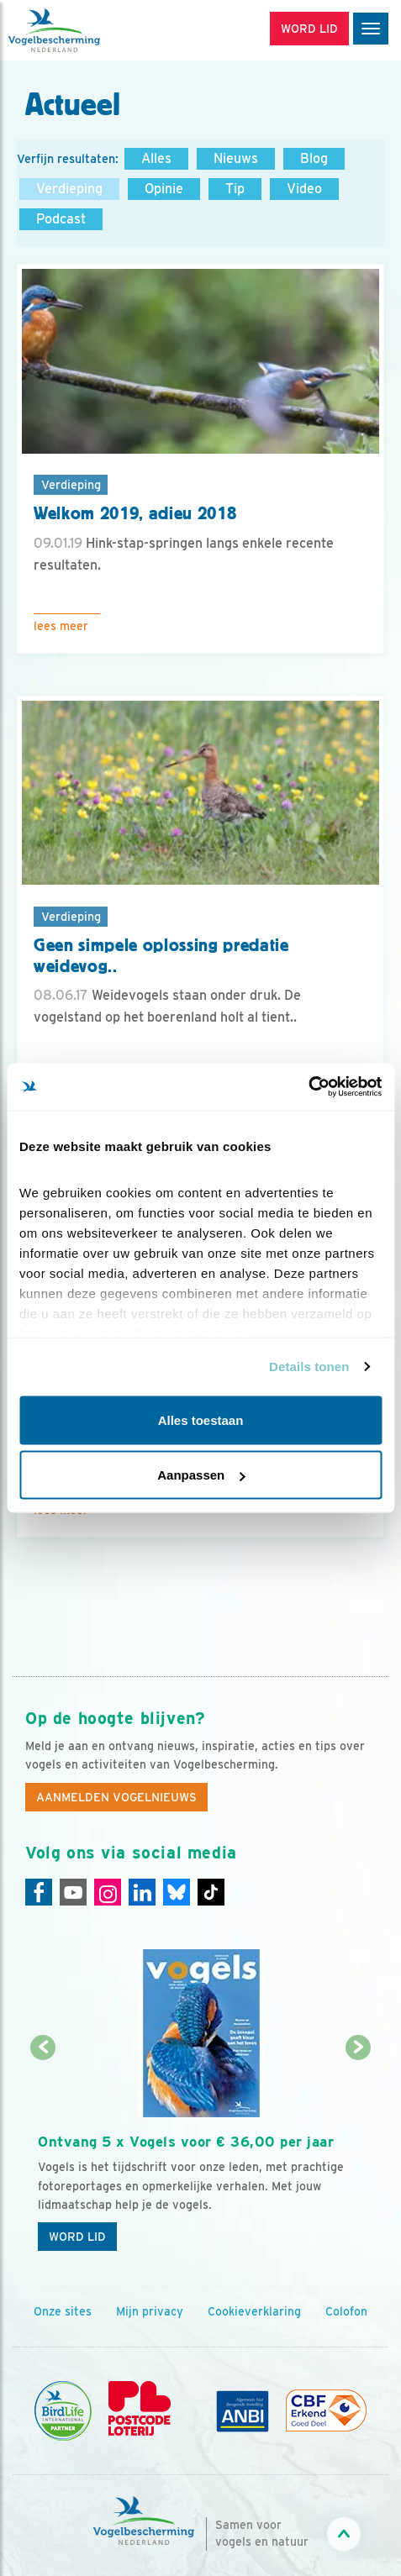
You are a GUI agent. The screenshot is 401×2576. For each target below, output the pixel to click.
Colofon (346, 2311)
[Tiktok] (211, 1892)
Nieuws (236, 158)
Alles (156, 158)
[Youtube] (73, 1892)
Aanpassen (201, 1475)
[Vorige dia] (43, 2155)
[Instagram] (107, 1892)
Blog (314, 158)
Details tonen (309, 1366)
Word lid (77, 2236)
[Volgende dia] (357, 2155)
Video (304, 189)
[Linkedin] (142, 1892)
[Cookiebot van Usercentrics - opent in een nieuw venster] (308, 1087)
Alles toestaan (201, 1419)
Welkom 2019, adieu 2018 (135, 513)
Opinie (164, 189)
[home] (84, 30)
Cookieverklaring (254, 2311)
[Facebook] (38, 1892)
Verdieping (69, 189)
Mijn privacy (149, 2311)
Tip (235, 189)
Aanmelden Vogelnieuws (116, 1797)
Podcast (61, 219)
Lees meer (61, 626)
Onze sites (63, 2311)
